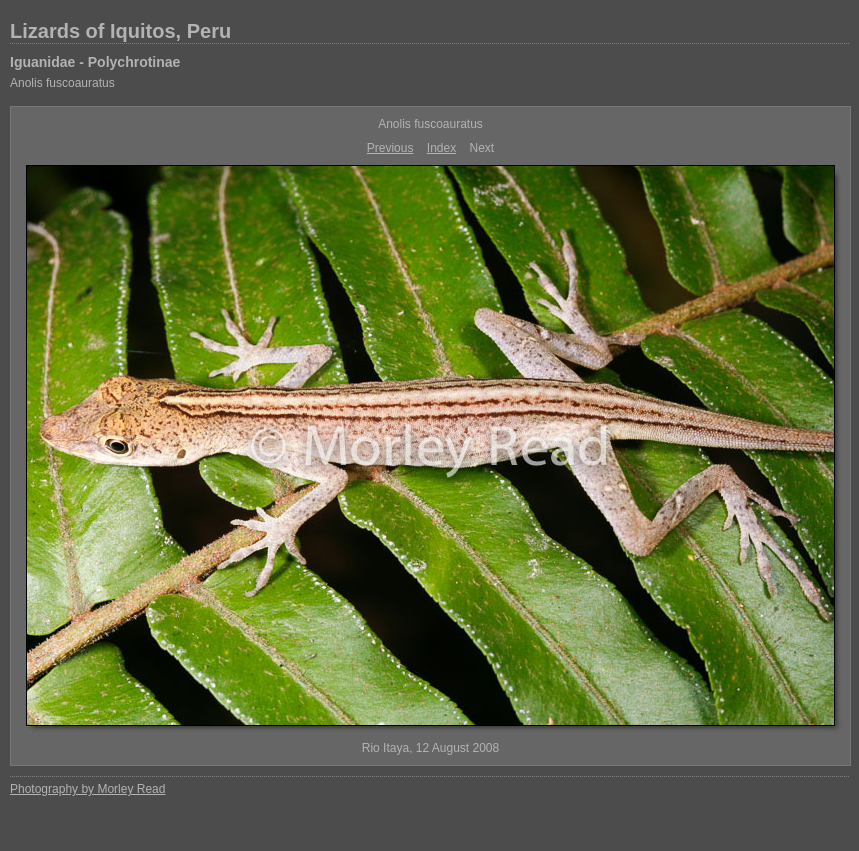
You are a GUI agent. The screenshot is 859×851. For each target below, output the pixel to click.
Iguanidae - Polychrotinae (95, 62)
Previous (390, 148)
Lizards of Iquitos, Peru (120, 31)
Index (441, 148)
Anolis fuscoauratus (62, 83)
